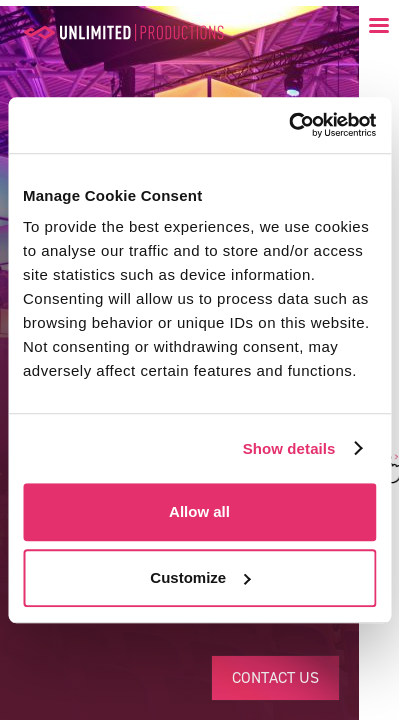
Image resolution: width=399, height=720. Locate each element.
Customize (200, 577)
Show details (289, 448)
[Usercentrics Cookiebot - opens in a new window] (288, 125)
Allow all (199, 511)
